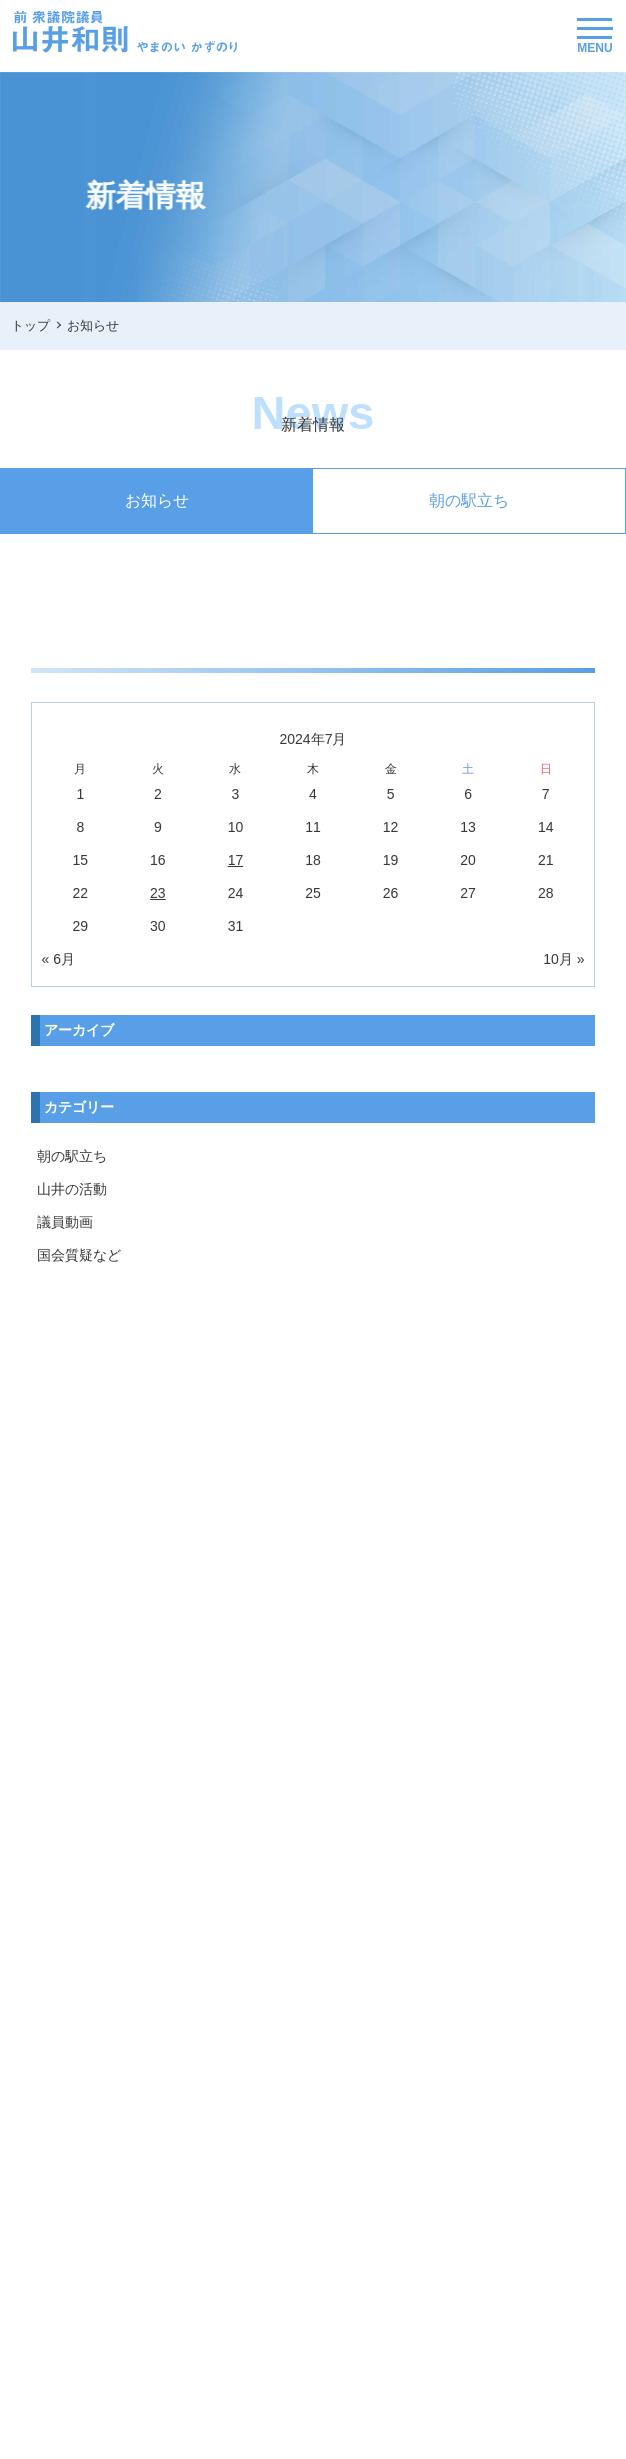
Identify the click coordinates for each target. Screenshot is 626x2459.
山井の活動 (72, 1189)
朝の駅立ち (469, 500)
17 (236, 860)
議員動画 (65, 1222)
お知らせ (157, 500)
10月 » (563, 959)
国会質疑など (79, 1255)
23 (158, 893)
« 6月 (58, 959)
